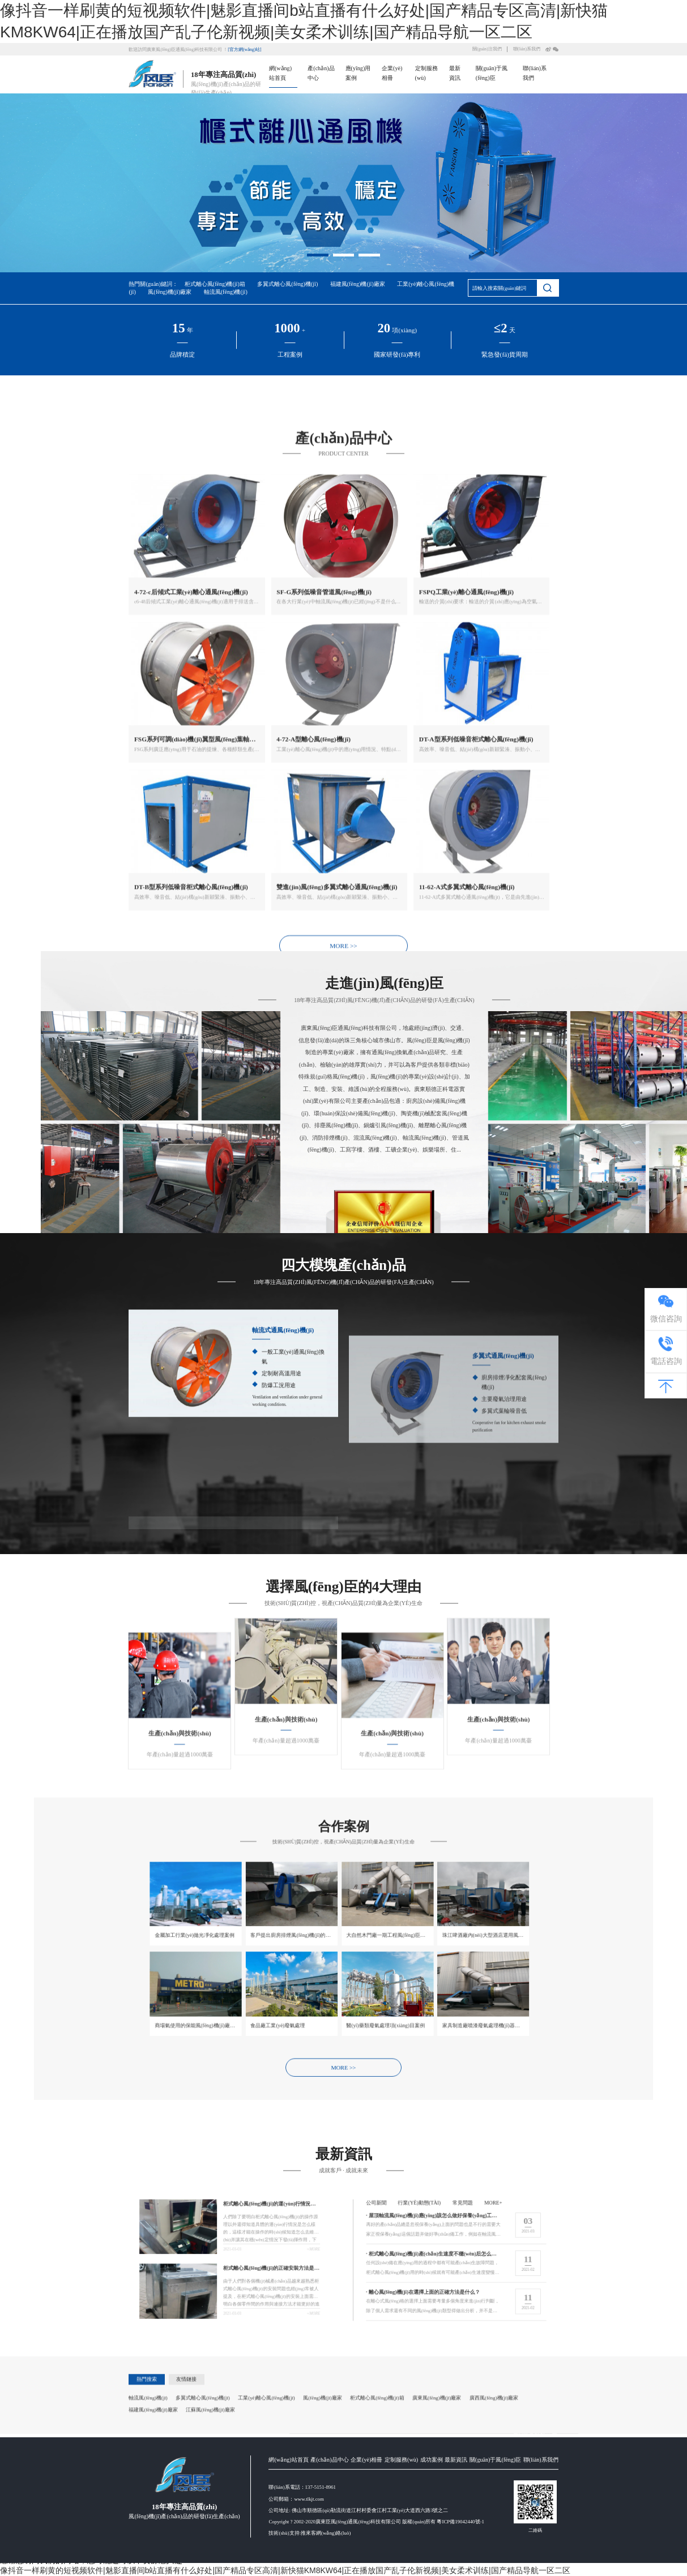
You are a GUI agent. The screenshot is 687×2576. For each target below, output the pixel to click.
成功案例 (431, 2562)
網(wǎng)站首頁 (288, 2562)
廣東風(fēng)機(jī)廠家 (436, 2462)
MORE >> (343, 1421)
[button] (317, 254)
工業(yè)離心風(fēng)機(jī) (266, 2462)
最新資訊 (456, 2562)
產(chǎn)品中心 (329, 2562)
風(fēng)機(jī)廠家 (169, 292)
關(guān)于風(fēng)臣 (495, 2562)
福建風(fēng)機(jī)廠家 (357, 284)
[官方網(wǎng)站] (244, 49)
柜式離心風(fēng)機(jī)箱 (215, 284)
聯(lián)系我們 (526, 49)
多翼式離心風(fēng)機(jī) (287, 284)
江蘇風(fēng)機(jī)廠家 (210, 2474)
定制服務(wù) (401, 2562)
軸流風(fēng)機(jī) (226, 292)
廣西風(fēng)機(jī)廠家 (494, 2462)
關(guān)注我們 (487, 49)
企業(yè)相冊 (366, 2562)
